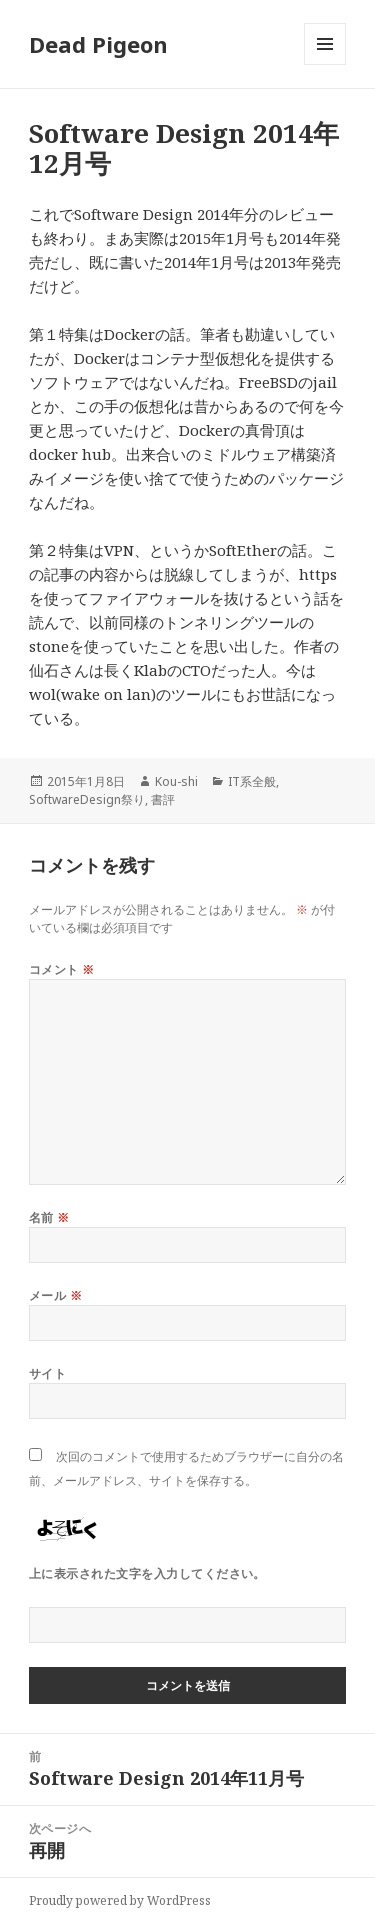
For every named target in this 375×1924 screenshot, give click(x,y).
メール (55, 1295)
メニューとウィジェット (325, 64)
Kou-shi (176, 781)
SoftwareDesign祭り (87, 799)
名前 (49, 1217)
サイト (47, 1373)
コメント (62, 969)
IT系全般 (252, 781)
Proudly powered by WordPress (120, 1900)
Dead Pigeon (98, 44)
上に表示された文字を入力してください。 (147, 1573)
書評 (163, 799)
